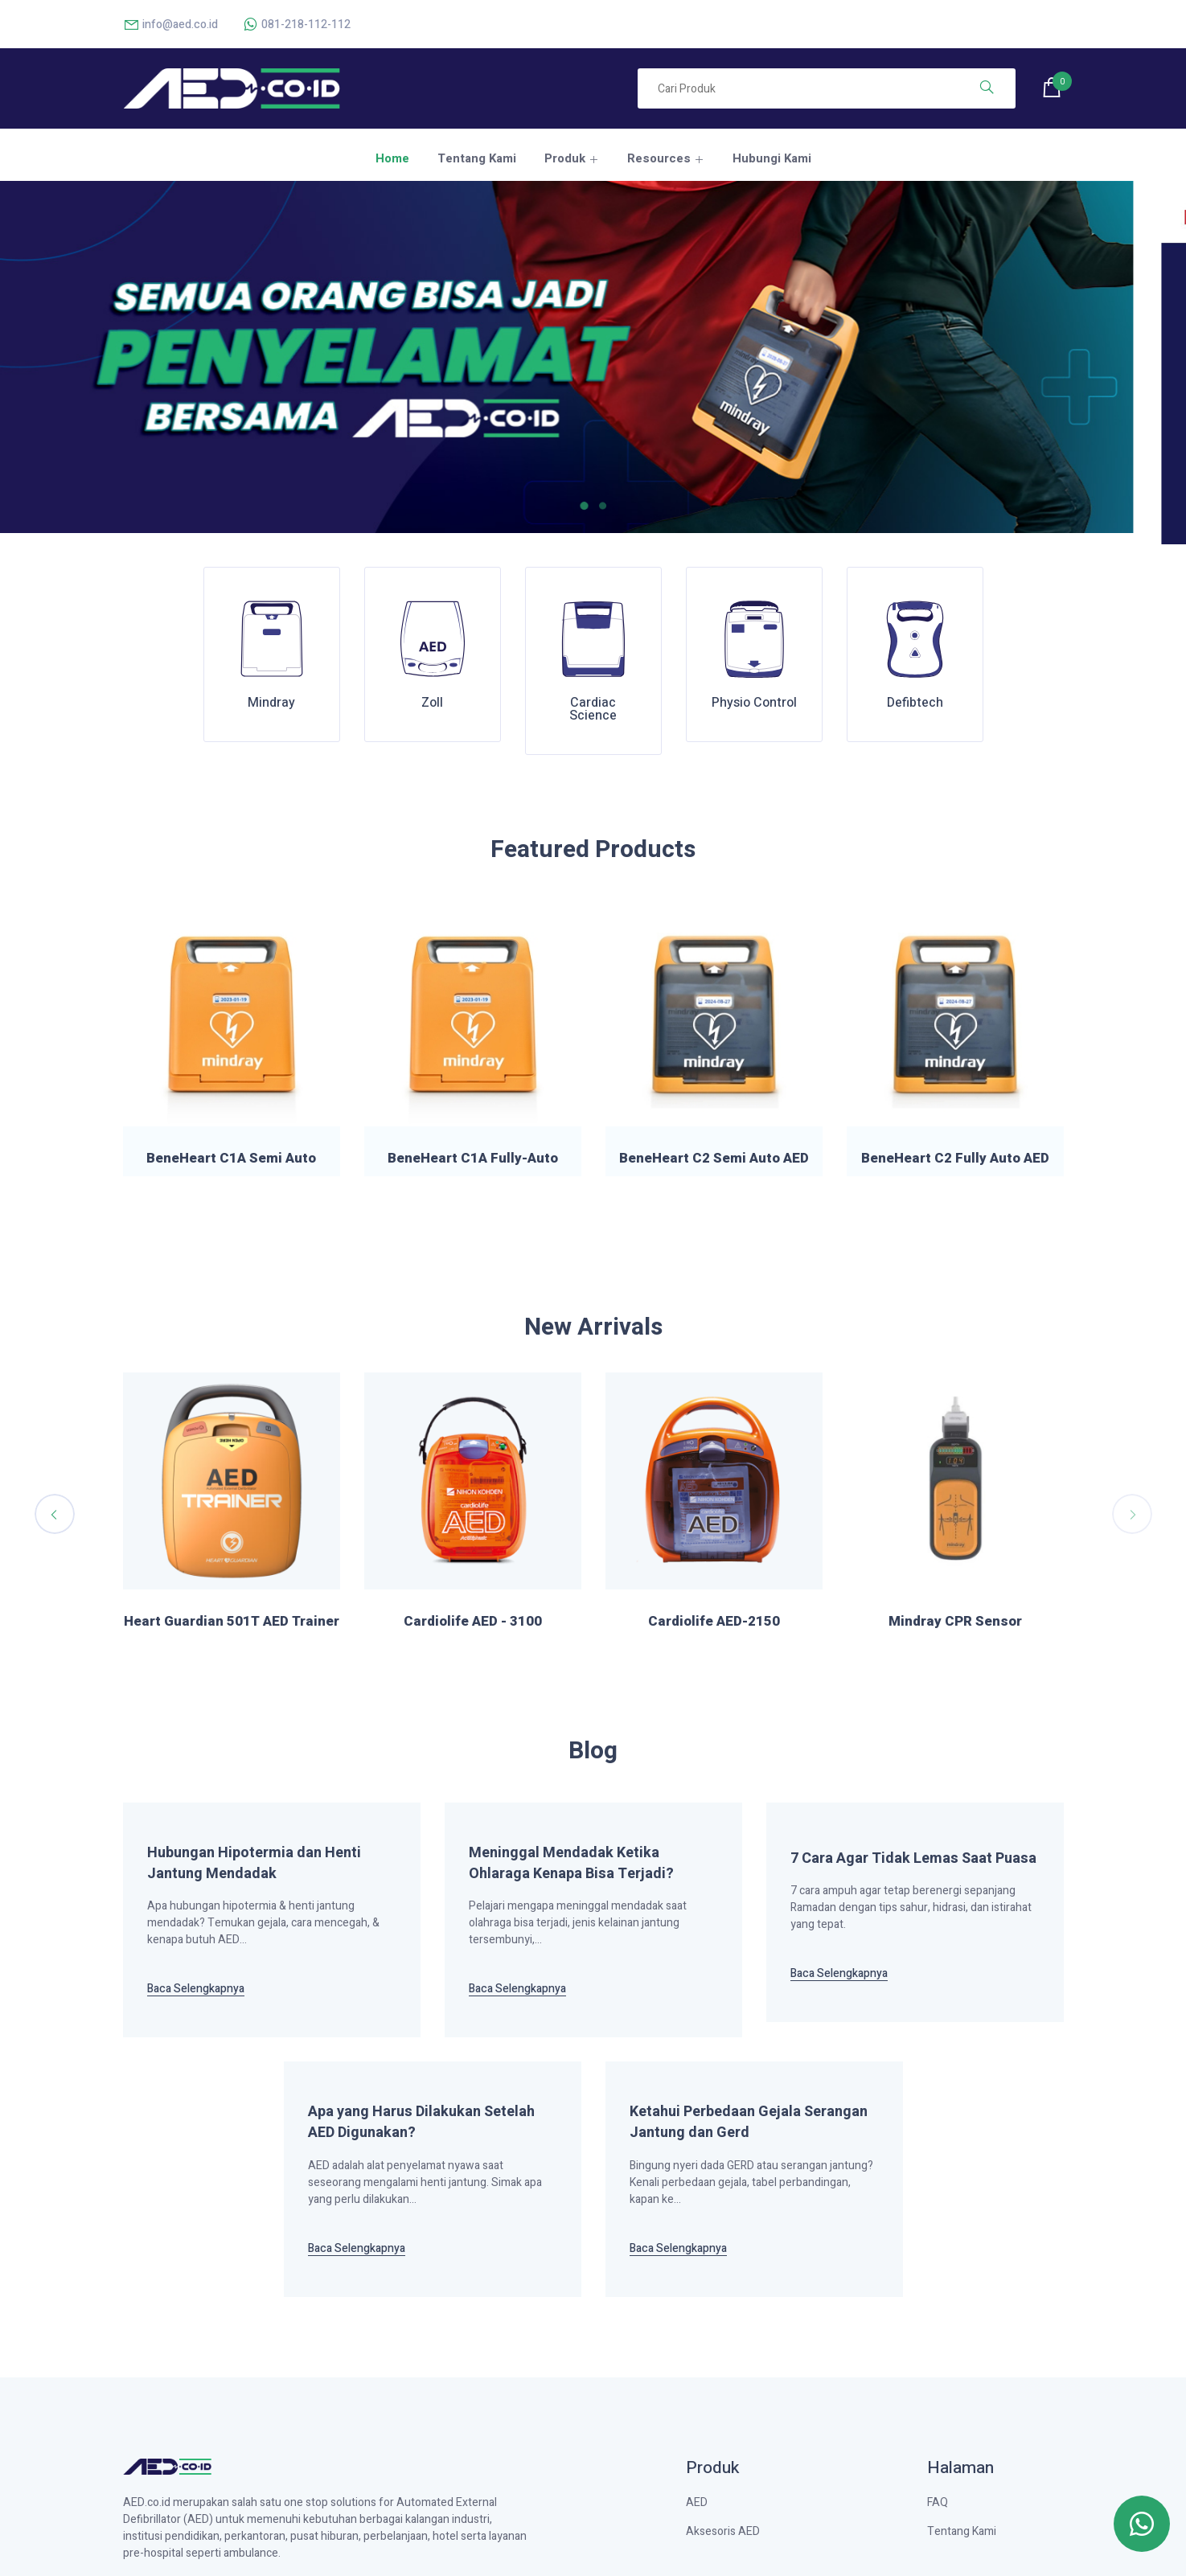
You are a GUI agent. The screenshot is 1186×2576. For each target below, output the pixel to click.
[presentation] (55, 1514)
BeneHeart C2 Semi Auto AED (714, 1159)
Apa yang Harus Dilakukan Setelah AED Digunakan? (421, 2122)
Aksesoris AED (723, 2531)
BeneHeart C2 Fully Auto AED (955, 1159)
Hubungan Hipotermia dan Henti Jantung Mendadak (254, 1864)
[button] (590, 505)
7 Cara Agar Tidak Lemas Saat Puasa (913, 1858)
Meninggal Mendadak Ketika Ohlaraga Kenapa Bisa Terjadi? (571, 1864)
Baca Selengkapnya (195, 1989)
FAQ (937, 2502)
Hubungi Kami (772, 158)
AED (697, 2502)
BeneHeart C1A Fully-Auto (473, 1159)
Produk (564, 158)
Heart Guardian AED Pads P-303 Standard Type (472, 1630)
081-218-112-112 (296, 24)
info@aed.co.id (170, 24)
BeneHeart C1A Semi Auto (231, 1159)
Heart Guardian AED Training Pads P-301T (231, 1630)
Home (392, 158)
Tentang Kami (476, 158)
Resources (659, 158)
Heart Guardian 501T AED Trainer (714, 1622)
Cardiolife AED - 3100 (955, 1622)
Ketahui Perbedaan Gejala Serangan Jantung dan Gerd (749, 2122)
